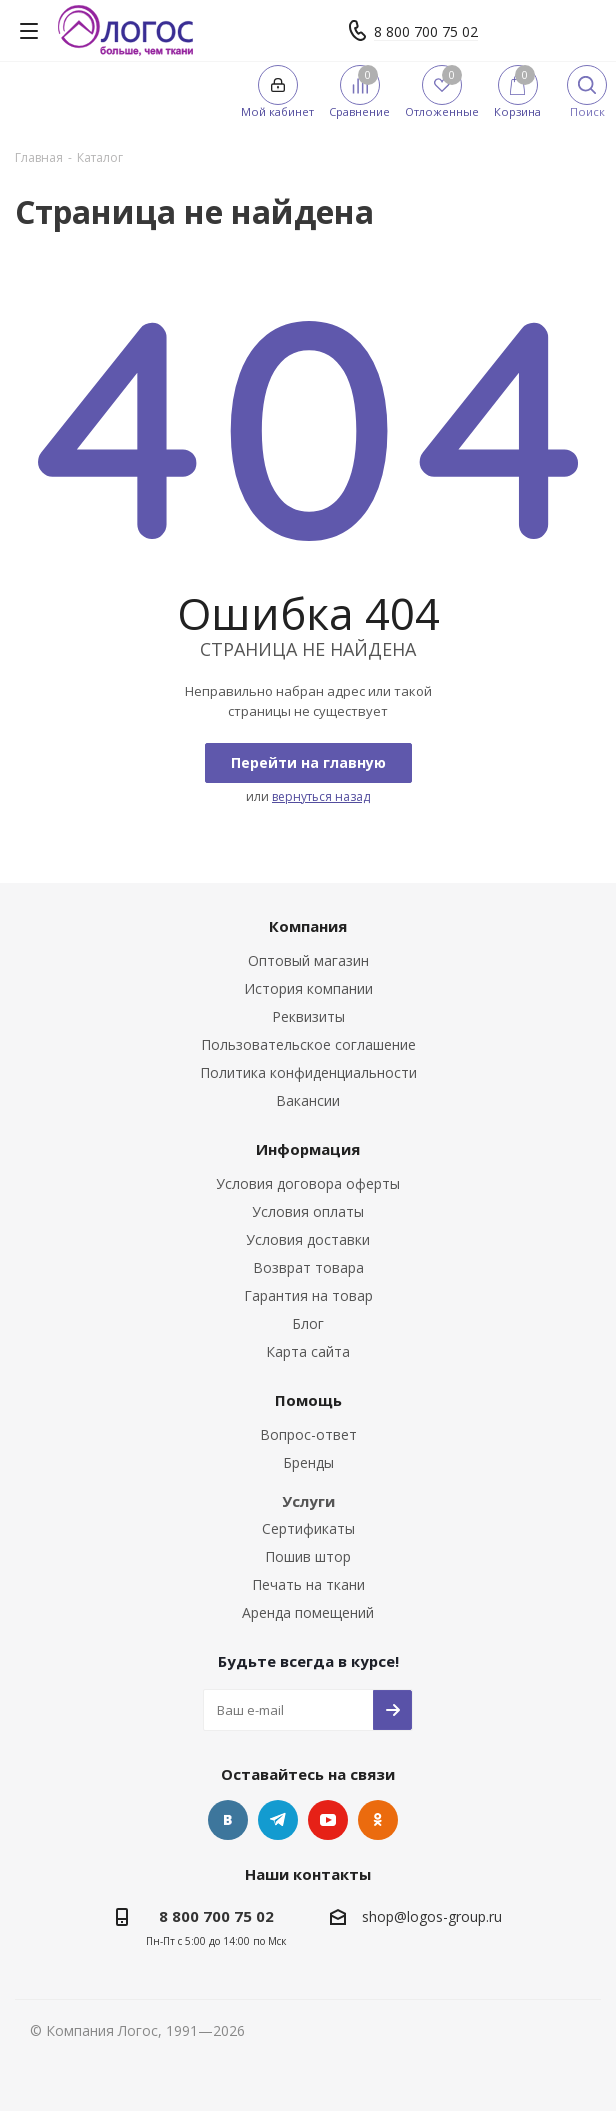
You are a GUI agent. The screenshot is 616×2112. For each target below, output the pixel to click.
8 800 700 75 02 (426, 31)
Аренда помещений (308, 1612)
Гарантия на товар (308, 1295)
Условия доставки (308, 1239)
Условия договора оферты (308, 1183)
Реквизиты (308, 1016)
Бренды (308, 1462)
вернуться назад (321, 796)
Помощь (308, 1400)
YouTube (328, 1820)
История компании (308, 988)
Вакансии (308, 1100)
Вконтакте (228, 1820)
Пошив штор (308, 1556)
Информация (308, 1149)
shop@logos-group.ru (432, 1916)
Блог (308, 1323)
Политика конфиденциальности (308, 1072)
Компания (308, 926)
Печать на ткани (308, 1584)
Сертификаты (308, 1528)
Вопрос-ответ (308, 1434)
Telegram (278, 1820)
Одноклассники (378, 1820)
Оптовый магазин (308, 960)
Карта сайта (308, 1351)
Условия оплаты (308, 1211)
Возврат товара (308, 1267)
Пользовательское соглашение (308, 1044)
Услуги (308, 1501)
